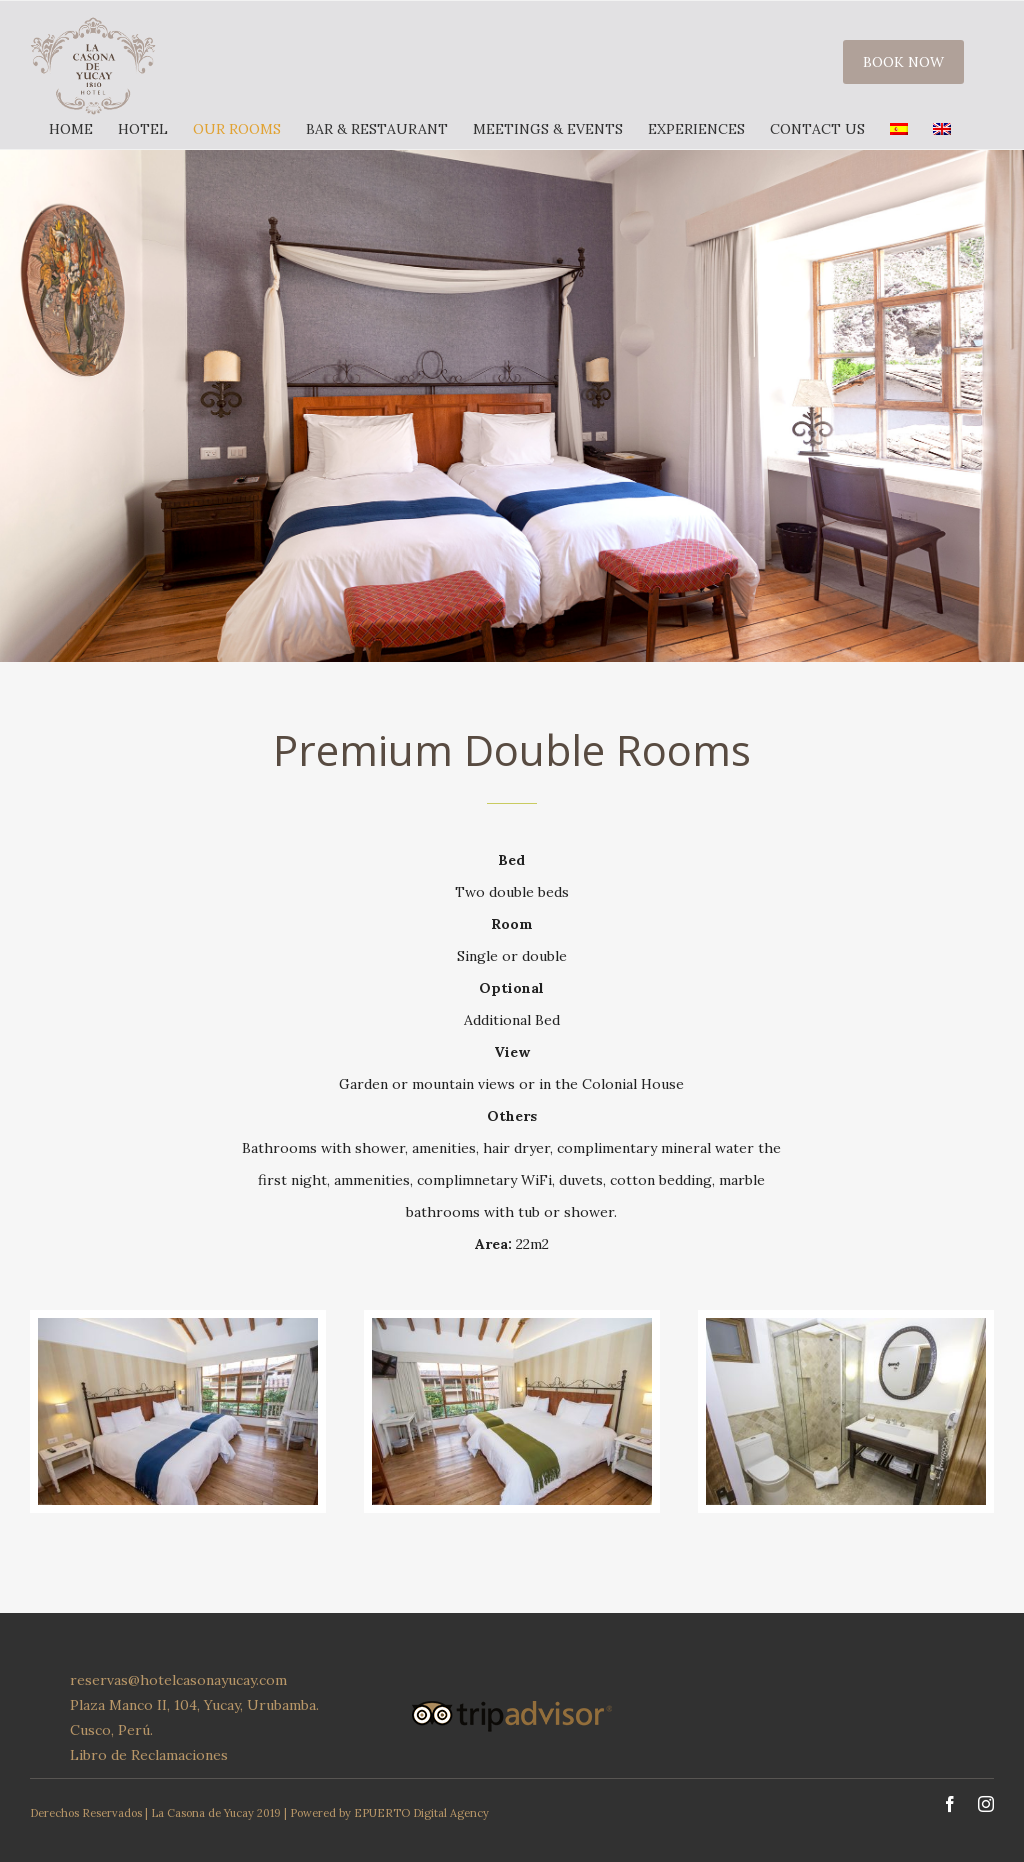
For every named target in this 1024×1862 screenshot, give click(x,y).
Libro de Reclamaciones (149, 1755)
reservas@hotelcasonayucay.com (178, 1680)
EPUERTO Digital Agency (421, 1813)
